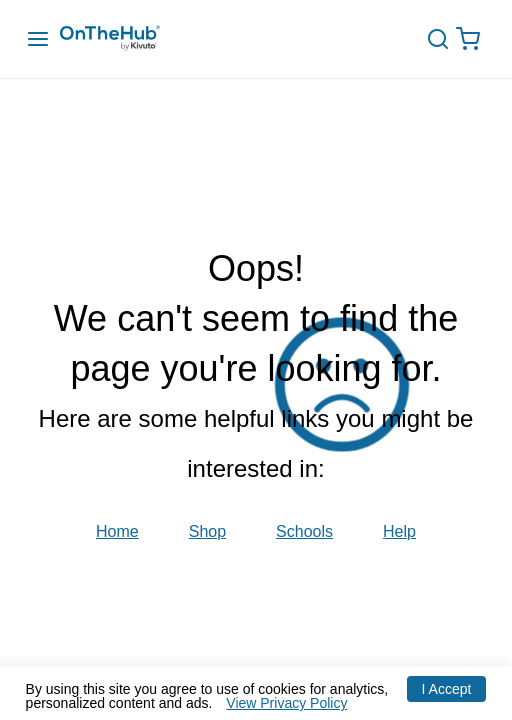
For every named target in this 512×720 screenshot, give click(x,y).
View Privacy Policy (286, 703)
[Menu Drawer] (38, 39)
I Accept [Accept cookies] (447, 689)
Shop (207, 532)
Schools (304, 532)
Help (399, 532)
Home (117, 532)
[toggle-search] (445, 39)
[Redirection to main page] (130, 39)
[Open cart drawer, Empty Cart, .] (473, 39)
